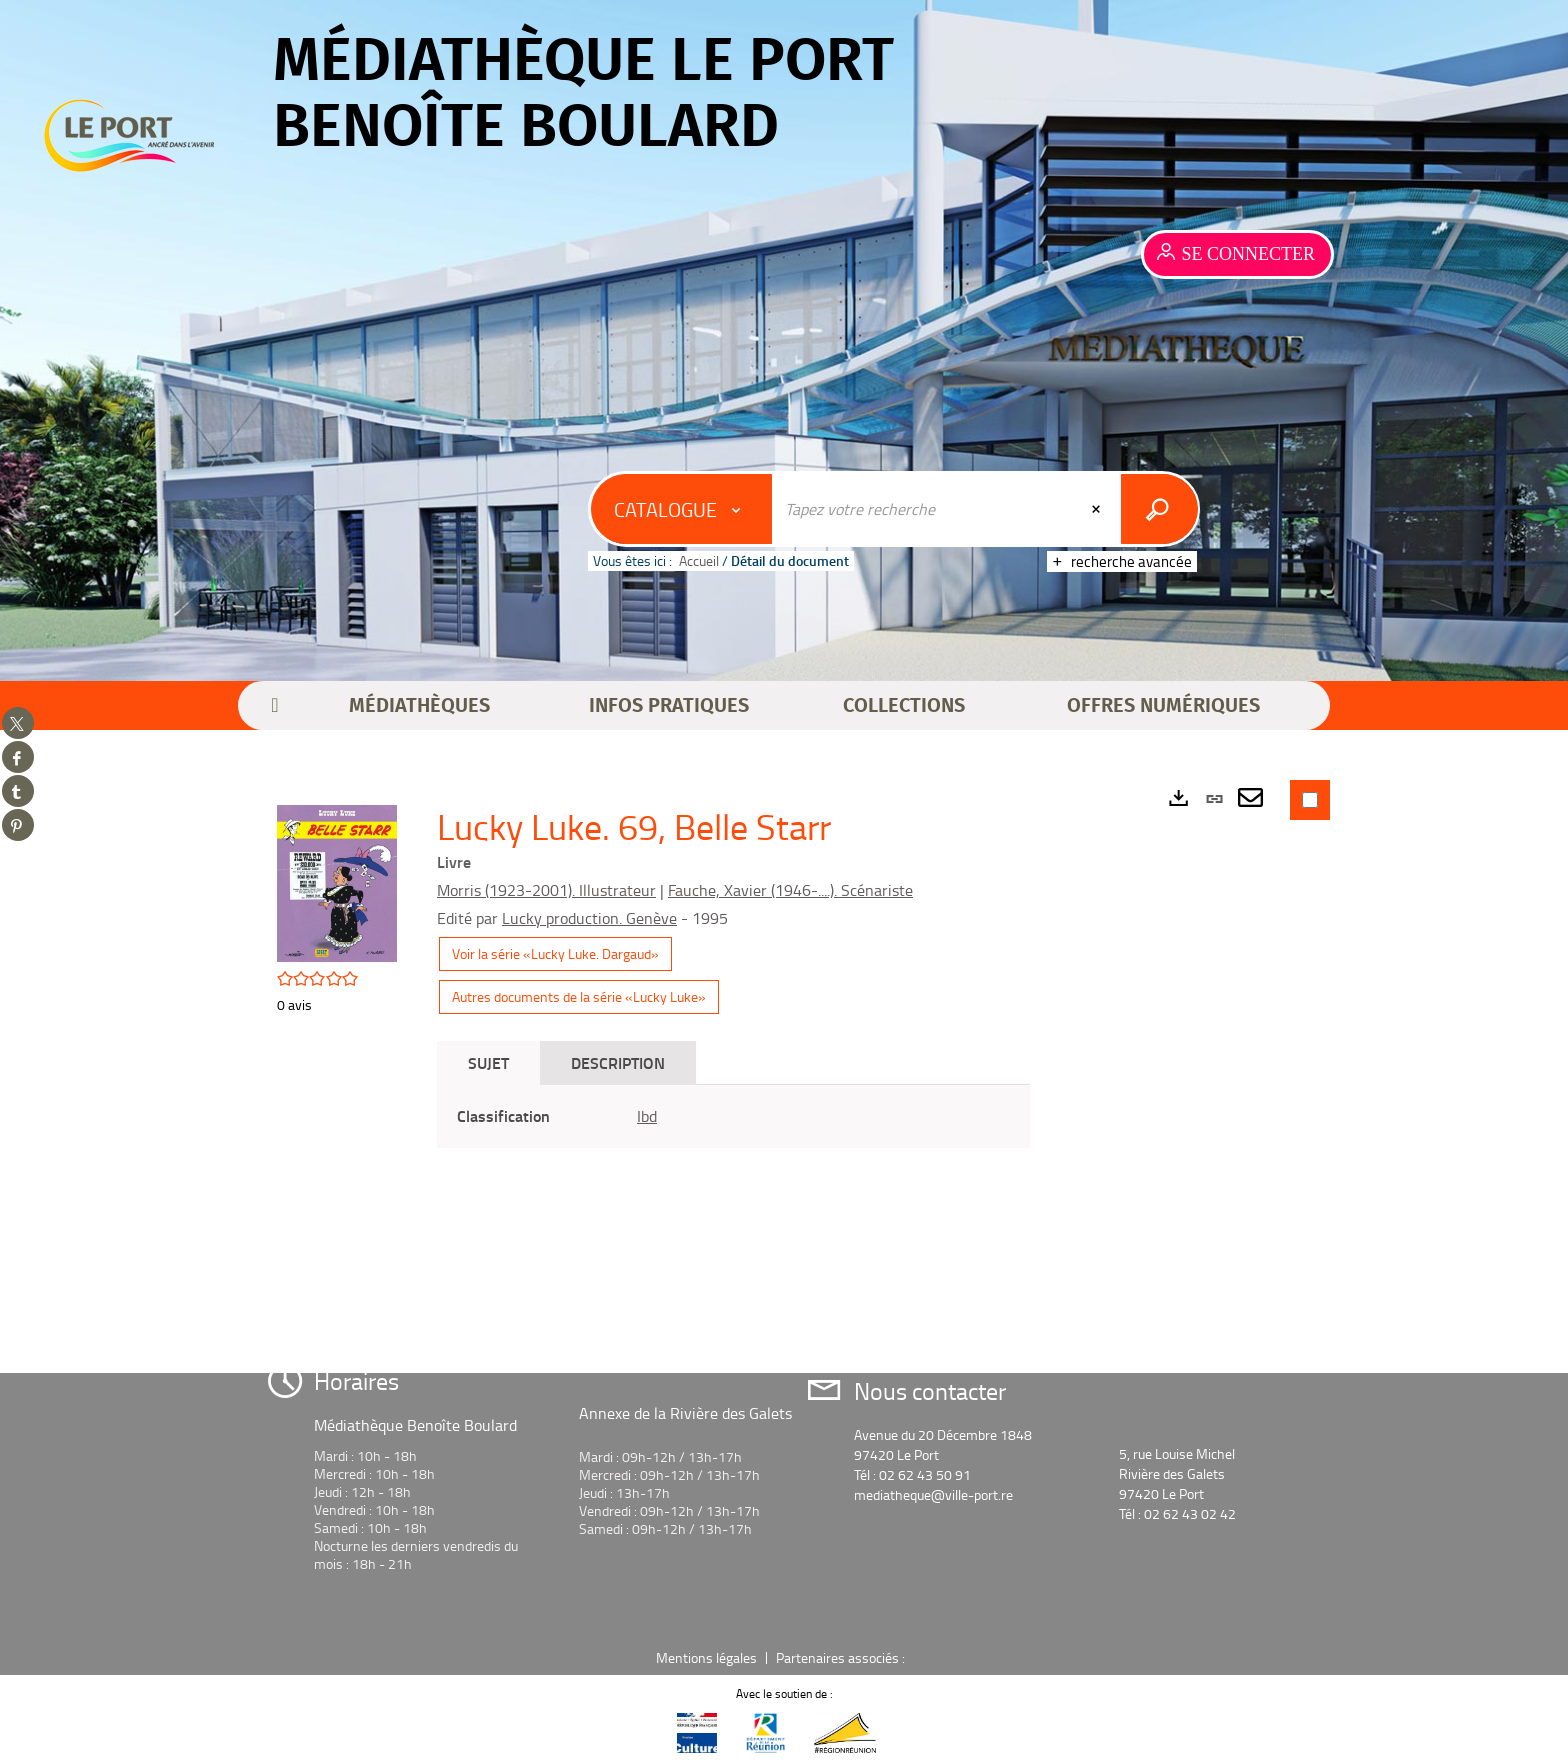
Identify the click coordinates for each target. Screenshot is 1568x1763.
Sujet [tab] (488, 1062)
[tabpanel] (733, 1116)
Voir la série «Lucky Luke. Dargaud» (555, 953)
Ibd (647, 1116)
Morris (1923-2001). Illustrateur (546, 890)
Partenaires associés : (842, 1657)
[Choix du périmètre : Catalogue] (682, 509)
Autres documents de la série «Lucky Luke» (579, 996)
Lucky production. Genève (589, 918)
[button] (419, 706)
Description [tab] (618, 1062)
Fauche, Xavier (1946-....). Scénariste (790, 890)
